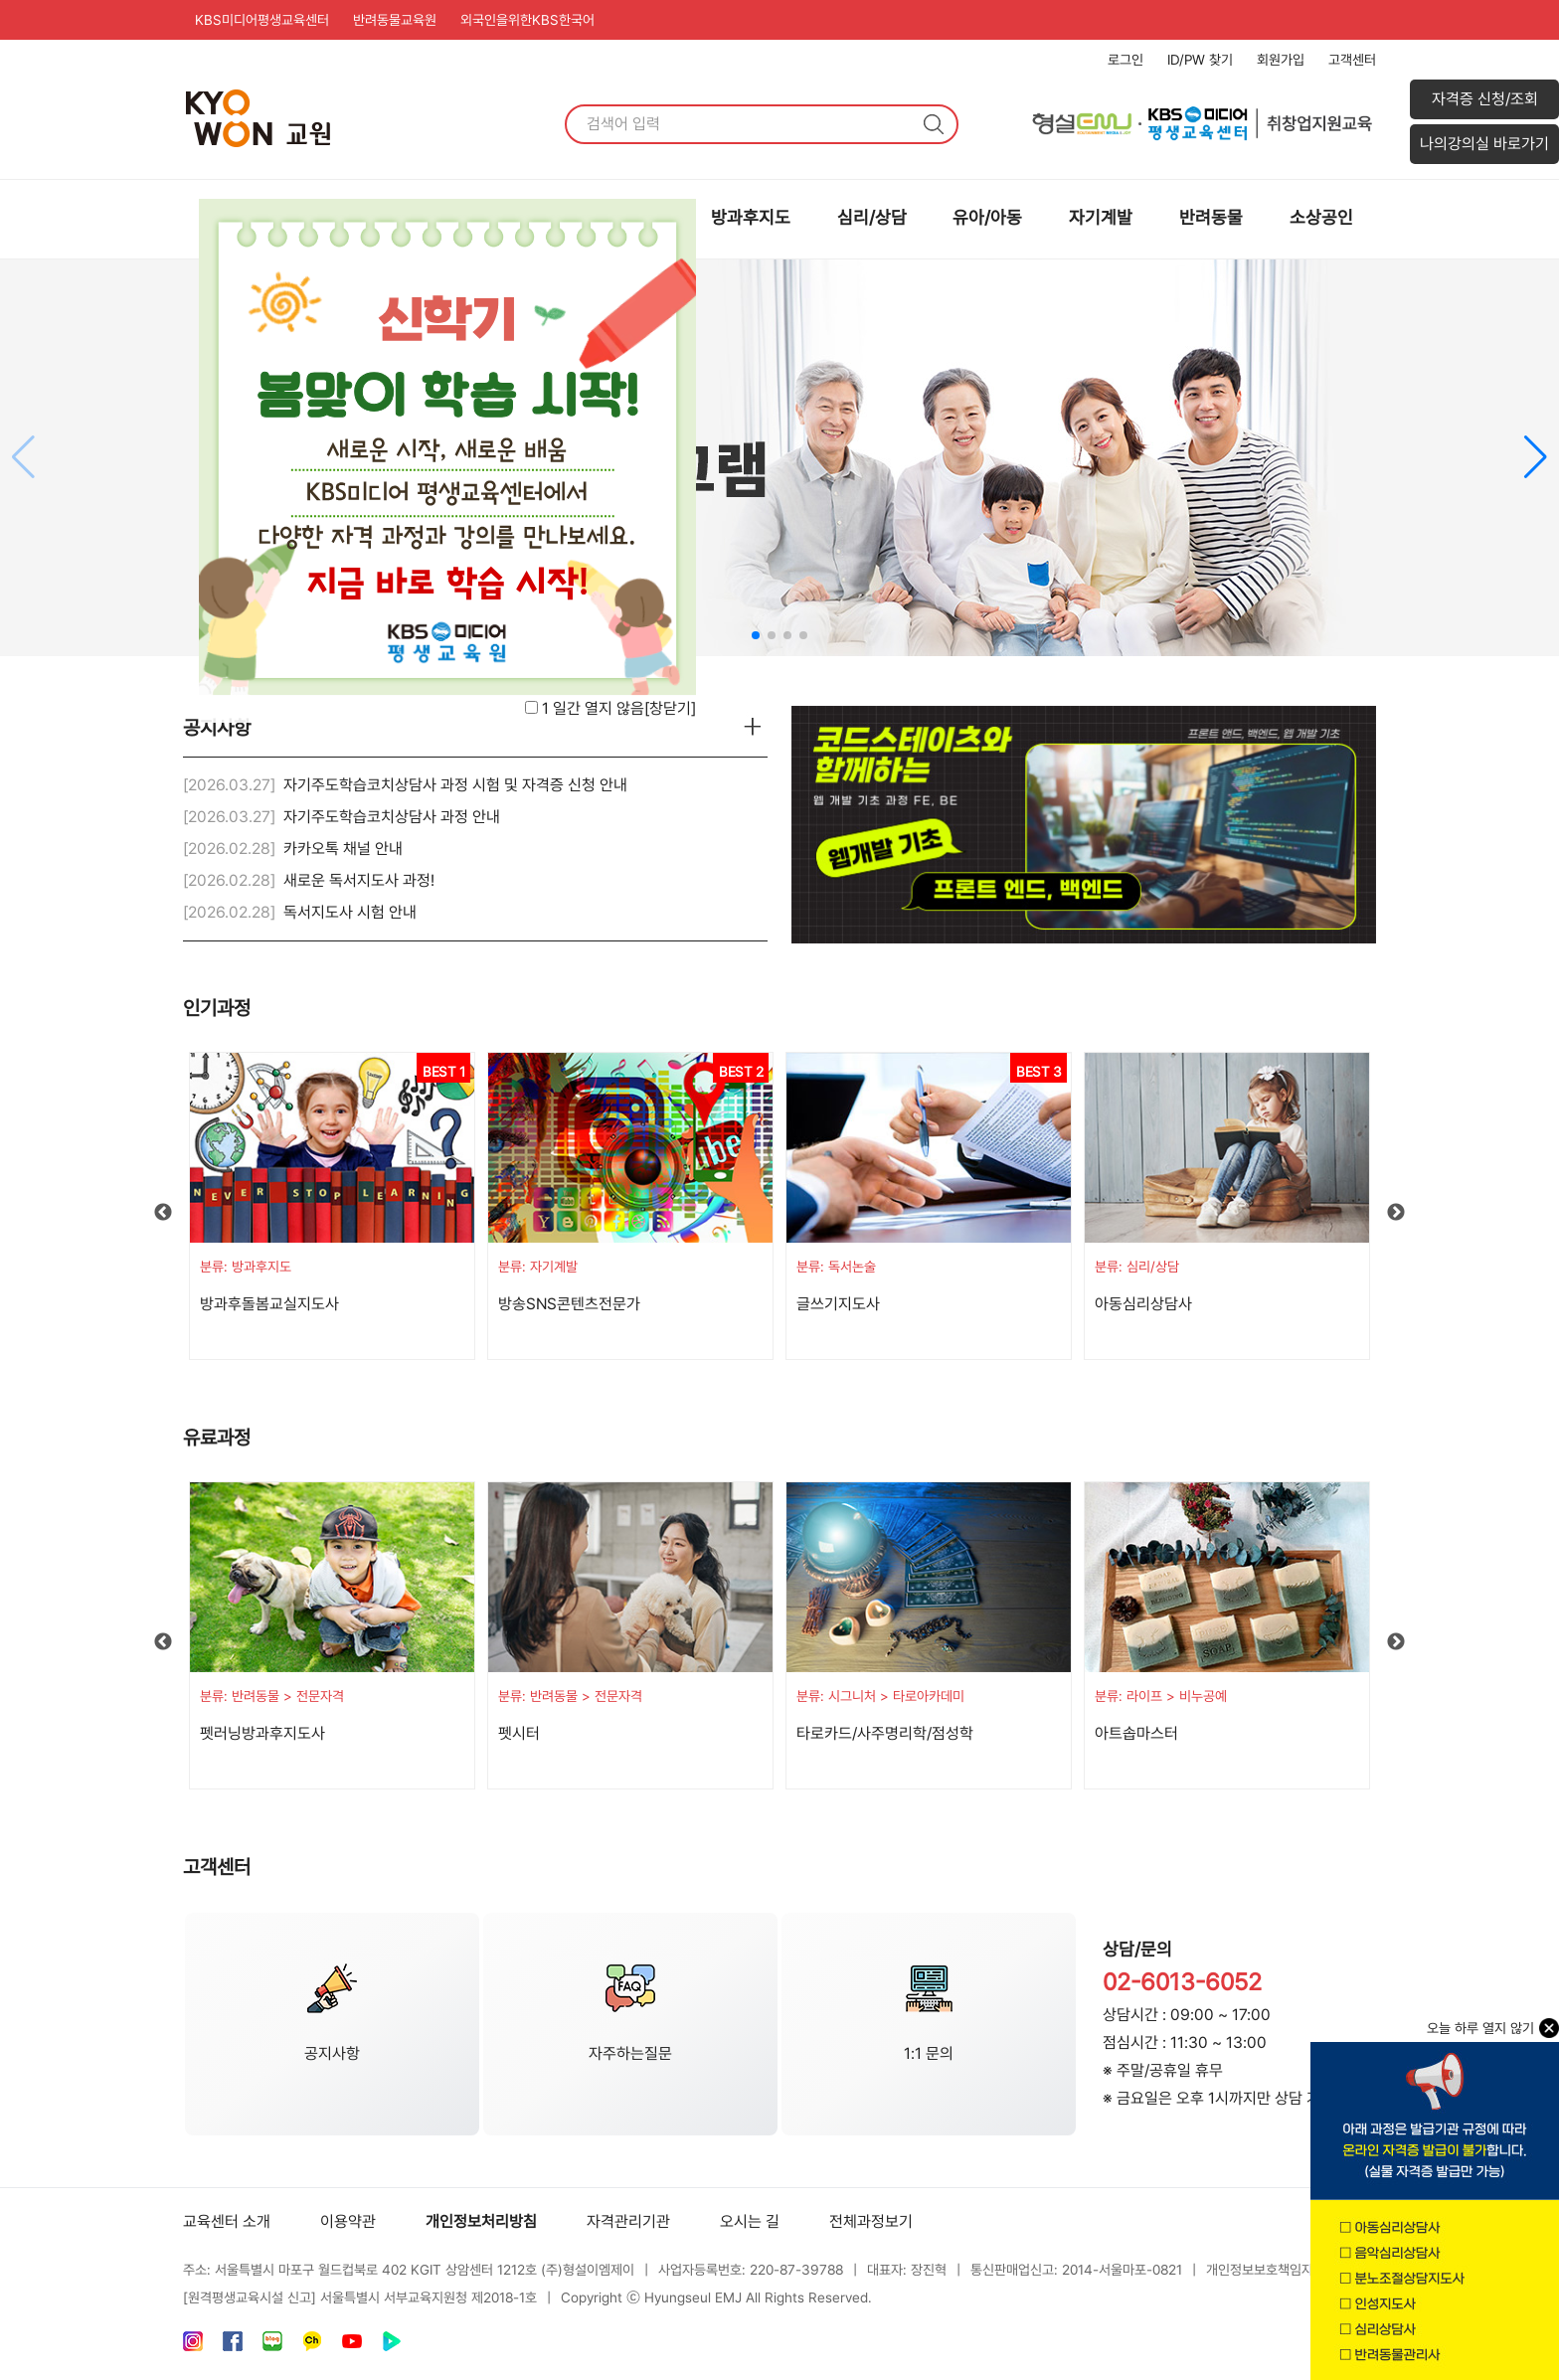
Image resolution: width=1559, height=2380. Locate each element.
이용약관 (348, 2221)
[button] (1535, 457)
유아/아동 (987, 217)
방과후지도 (750, 217)
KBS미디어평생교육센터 (262, 20)
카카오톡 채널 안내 (343, 848)
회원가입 (1280, 60)
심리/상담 (872, 217)
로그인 (1125, 60)
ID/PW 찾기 (1200, 60)
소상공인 (1321, 217)
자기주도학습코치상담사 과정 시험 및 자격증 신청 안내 (455, 784)
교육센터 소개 (226, 2221)
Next (1396, 1213)
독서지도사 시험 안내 (350, 912)
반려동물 (1211, 217)
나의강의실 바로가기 (1484, 143)
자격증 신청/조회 (1485, 98)
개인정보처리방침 (481, 2221)
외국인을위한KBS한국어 (527, 20)
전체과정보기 (871, 2221)
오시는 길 (750, 2221)
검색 (934, 124)
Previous (163, 1213)
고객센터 (1352, 60)
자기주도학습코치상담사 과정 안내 (391, 816)
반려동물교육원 (394, 20)
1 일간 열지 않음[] (619, 708)
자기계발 (1100, 217)
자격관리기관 (628, 2221)
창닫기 (670, 708)
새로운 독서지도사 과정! (358, 880)
